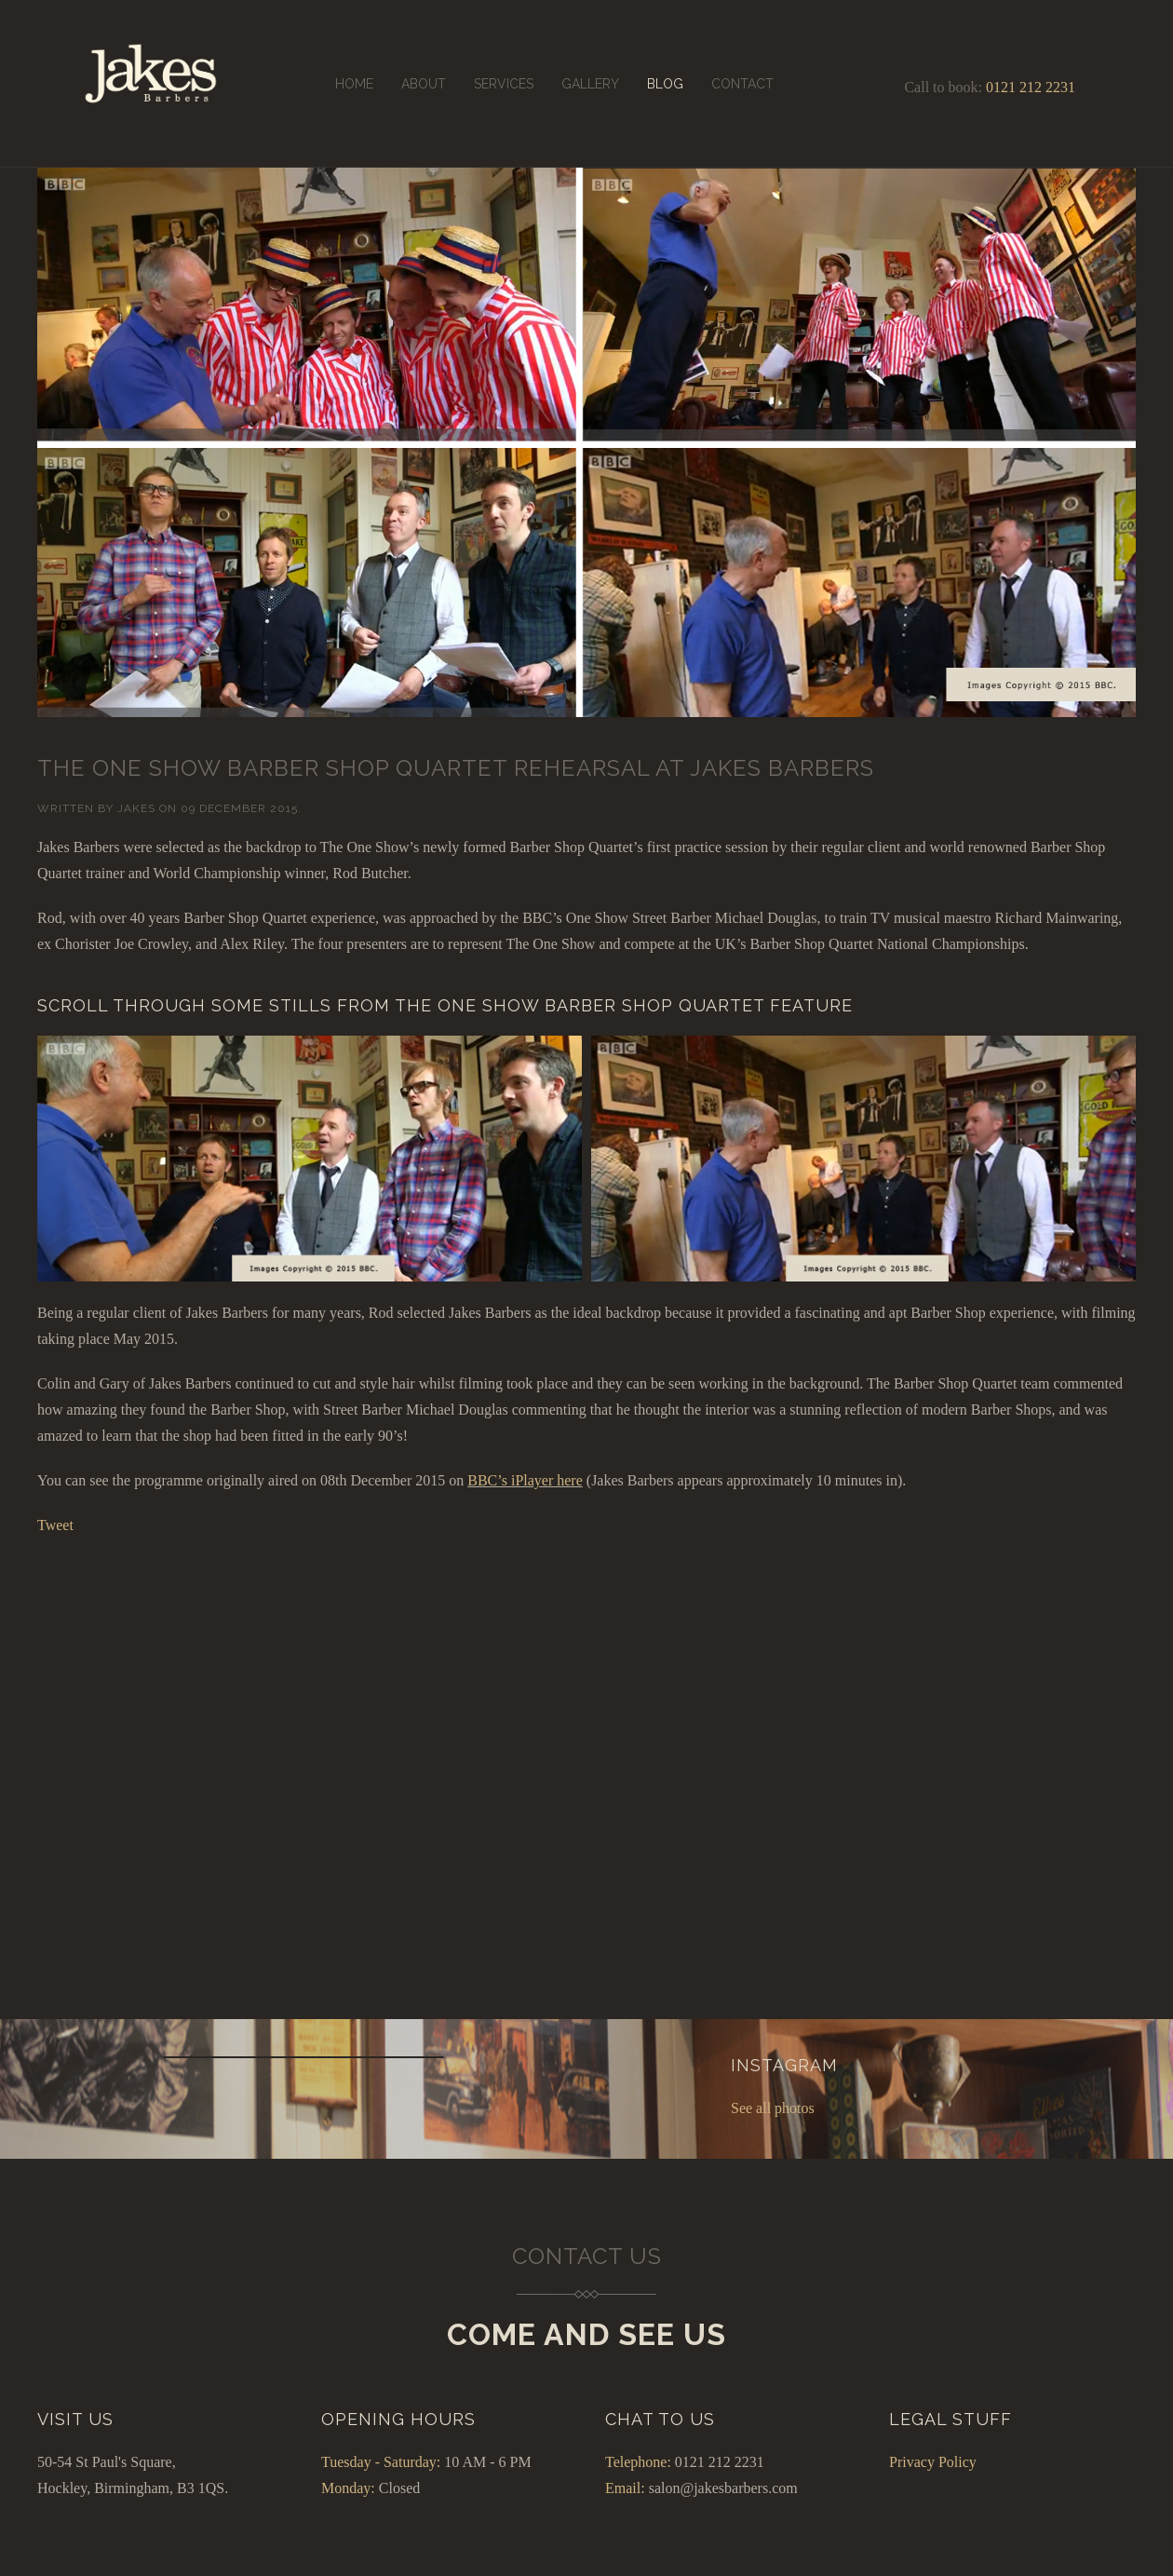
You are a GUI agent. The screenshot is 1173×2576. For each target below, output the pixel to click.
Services (503, 83)
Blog (665, 83)
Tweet (55, 1525)
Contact (742, 83)
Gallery (590, 83)
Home (354, 83)
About (423, 83)
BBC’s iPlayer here (525, 1480)
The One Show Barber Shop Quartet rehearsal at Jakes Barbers (455, 767)
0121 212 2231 (1030, 87)
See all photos (773, 2108)
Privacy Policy (933, 2462)
